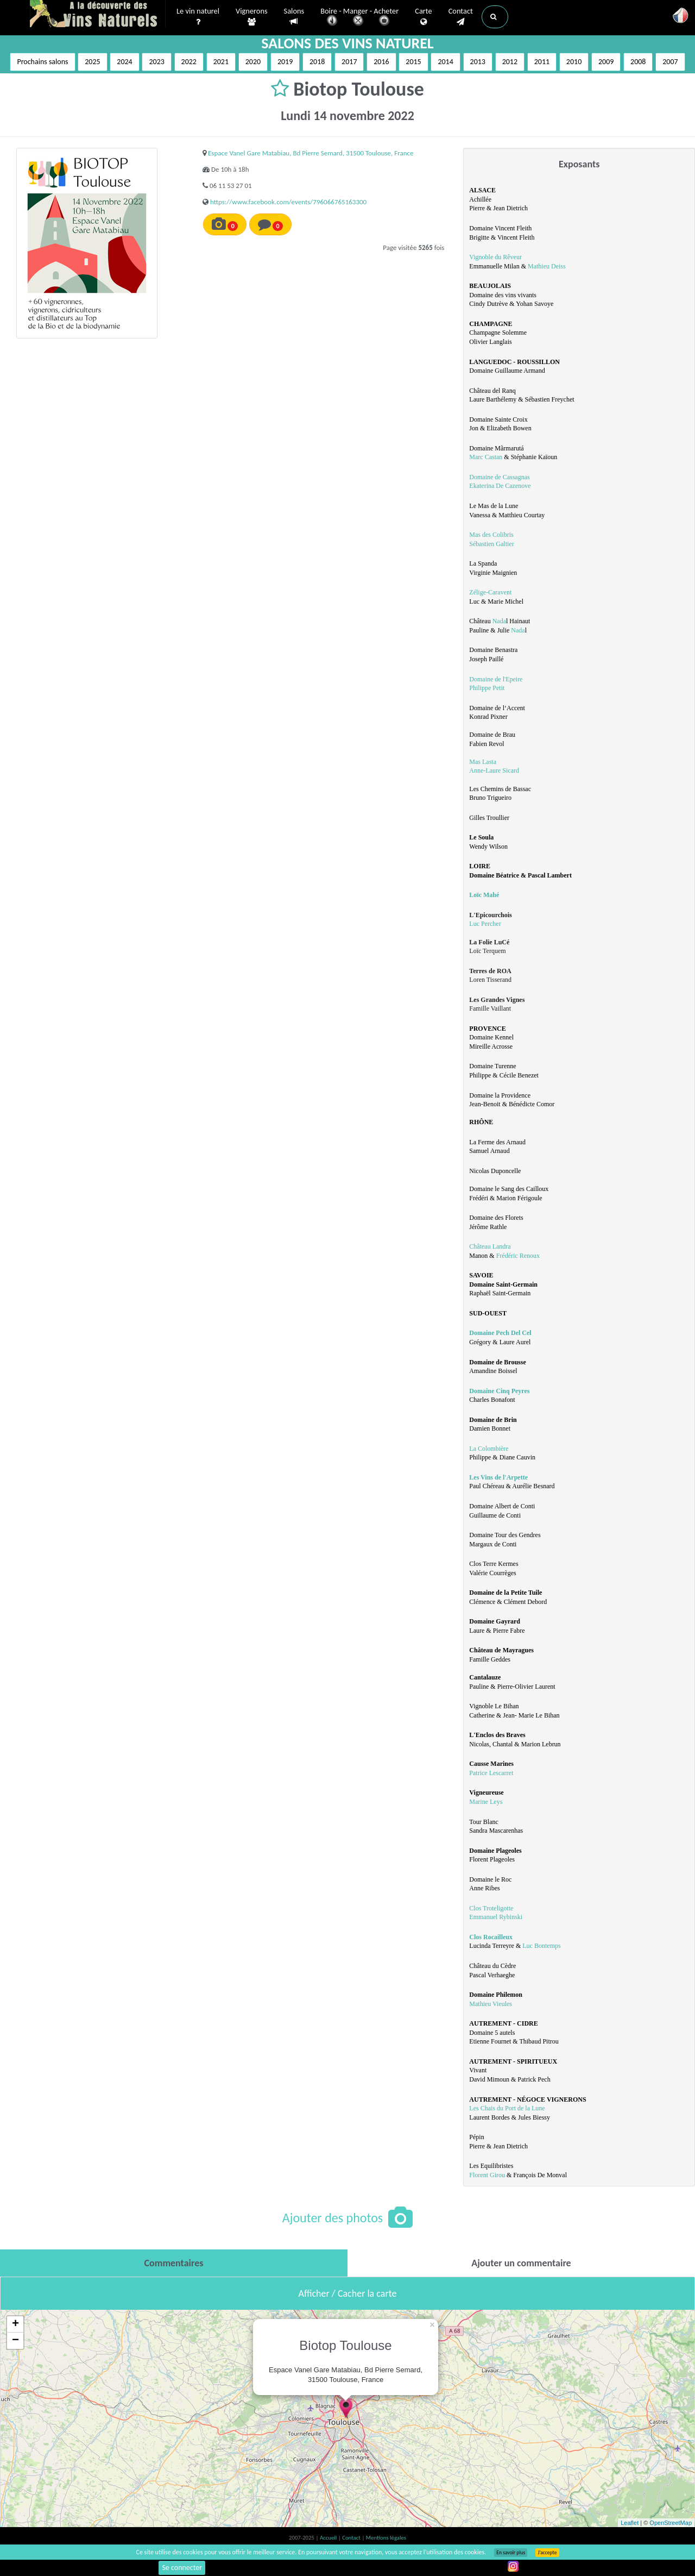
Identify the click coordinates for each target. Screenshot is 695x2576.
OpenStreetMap (670, 2522)
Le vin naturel (197, 17)
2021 (221, 61)
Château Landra (489, 1246)
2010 (574, 61)
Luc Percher (485, 923)
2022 (189, 61)
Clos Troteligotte (491, 1908)
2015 (413, 61)
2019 (285, 61)
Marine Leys (485, 1802)
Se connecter (182, 2567)
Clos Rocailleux (491, 1937)
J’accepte (547, 2552)
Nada (499, 621)
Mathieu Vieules (490, 2004)
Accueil (329, 2537)
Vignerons (252, 17)
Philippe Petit (486, 688)
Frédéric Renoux (518, 1255)
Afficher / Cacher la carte (348, 2293)
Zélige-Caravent (490, 592)
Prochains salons (42, 61)
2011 (541, 61)
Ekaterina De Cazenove (499, 486)
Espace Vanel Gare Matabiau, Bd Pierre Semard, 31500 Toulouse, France (311, 153)
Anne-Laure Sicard (494, 770)
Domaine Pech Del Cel (500, 1333)
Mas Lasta (482, 762)
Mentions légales (386, 2537)
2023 (156, 61)
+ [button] (15, 2324)
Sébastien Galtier (491, 544)
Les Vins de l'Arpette (498, 1477)
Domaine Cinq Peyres (499, 1391)
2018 (317, 61)
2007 (670, 61)
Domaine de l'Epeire (495, 679)
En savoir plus (510, 2552)
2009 (606, 61)
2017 (349, 61)
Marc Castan (485, 457)
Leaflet (630, 2522)
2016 (381, 61)
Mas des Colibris (491, 534)
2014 (445, 61)
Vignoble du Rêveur (495, 257)
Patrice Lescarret (491, 1773)
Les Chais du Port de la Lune (507, 2108)
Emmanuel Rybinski (495, 1917)
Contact (460, 17)
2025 (92, 61)
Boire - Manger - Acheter (359, 17)
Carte (423, 17)
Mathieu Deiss (547, 266)
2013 (477, 61)
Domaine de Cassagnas (499, 477)
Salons (294, 16)
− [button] (15, 2341)
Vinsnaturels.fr (98, 14)
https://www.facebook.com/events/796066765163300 (288, 202)
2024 (124, 61)
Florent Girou (487, 2175)
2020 (253, 61)
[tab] (174, 2263)
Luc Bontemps (541, 1946)
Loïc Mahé (484, 895)
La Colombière (488, 1448)
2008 (638, 61)
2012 (509, 61)
